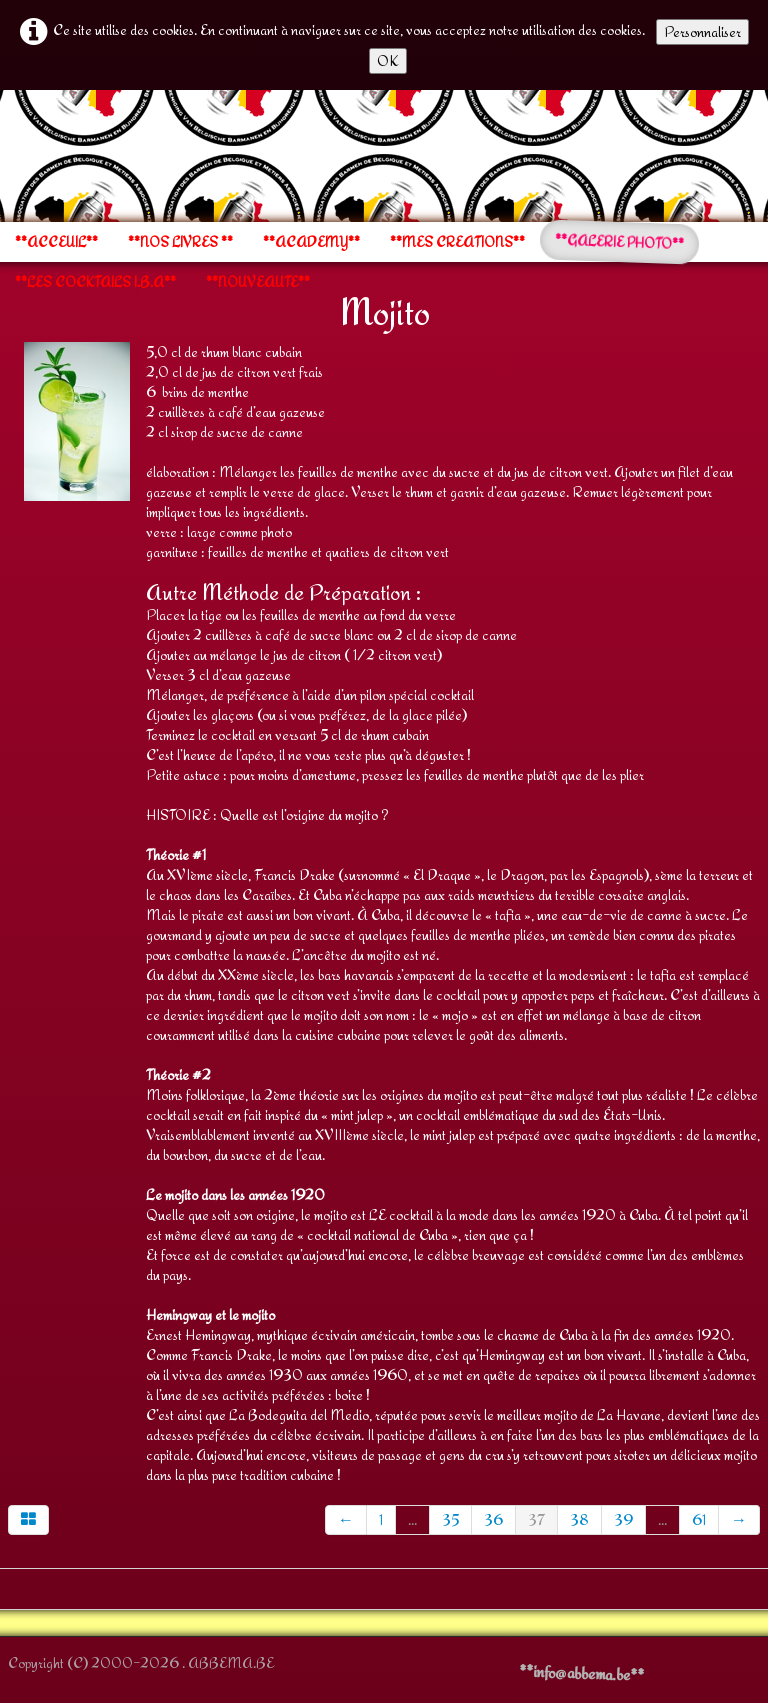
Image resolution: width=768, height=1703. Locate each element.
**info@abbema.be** (581, 1673)
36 (493, 1519)
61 (699, 1519)
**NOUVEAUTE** (258, 282)
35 (450, 1519)
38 (579, 1519)
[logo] (7, 154)
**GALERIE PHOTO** (620, 242)
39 (623, 1519)
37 (536, 1519)
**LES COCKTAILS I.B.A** (95, 282)
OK (388, 60)
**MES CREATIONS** (457, 242)
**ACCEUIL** (56, 242)
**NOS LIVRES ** (180, 242)
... (412, 1519)
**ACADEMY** (311, 242)
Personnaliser (702, 31)
